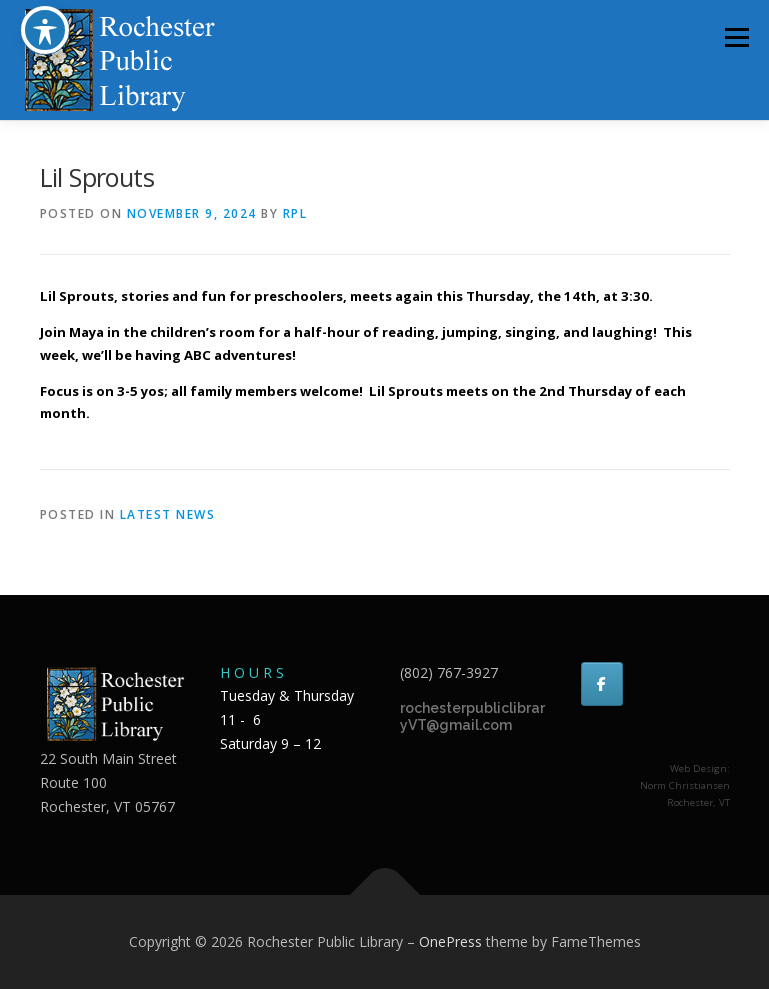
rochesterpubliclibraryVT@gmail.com (472, 717)
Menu (736, 37)
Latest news (168, 514)
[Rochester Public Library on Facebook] (602, 684)
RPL (295, 213)
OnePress (450, 941)
